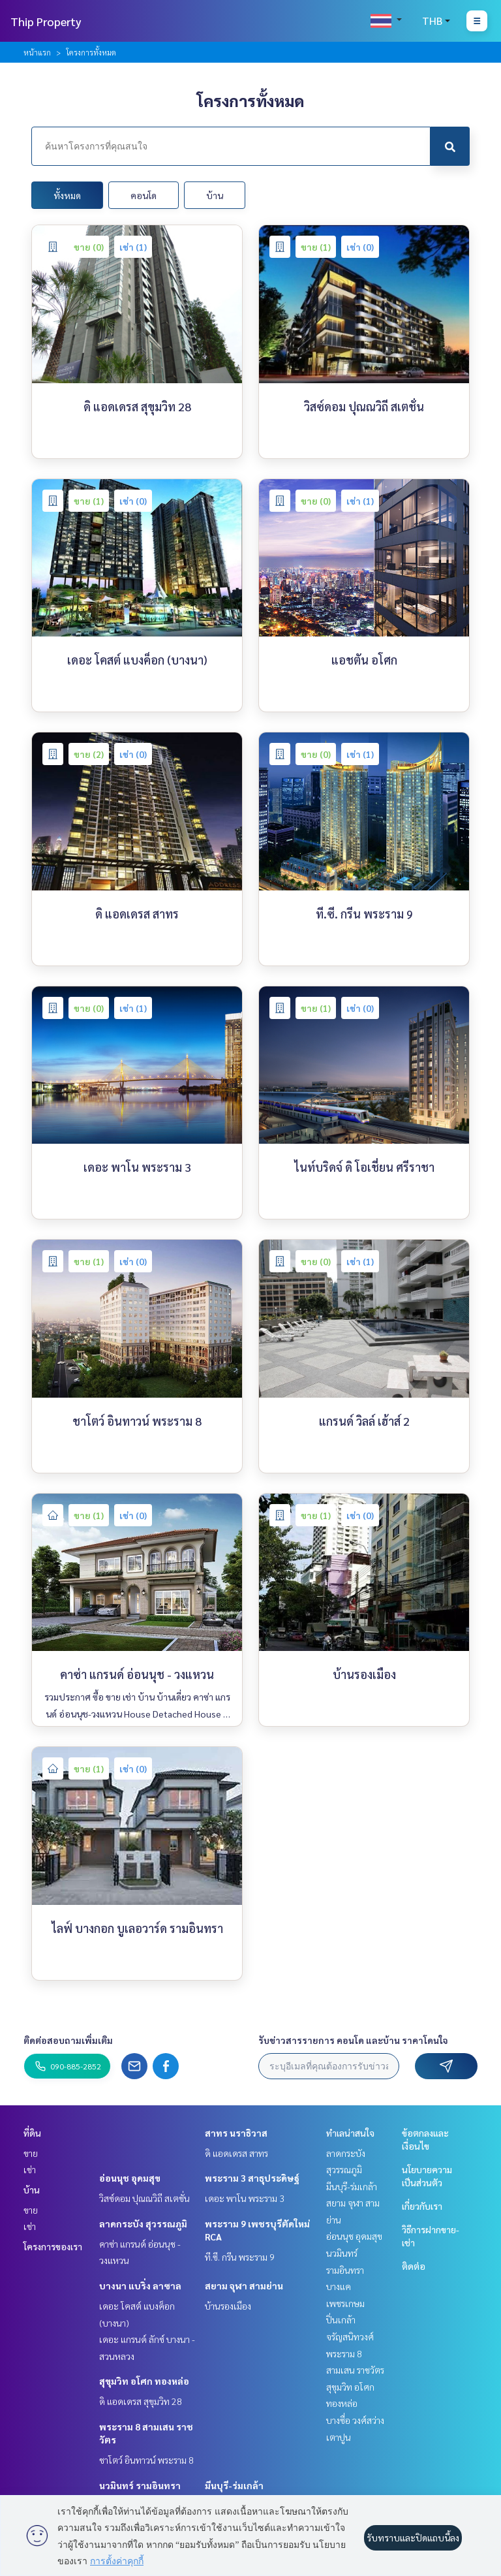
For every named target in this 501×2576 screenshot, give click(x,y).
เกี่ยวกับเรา (422, 2206)
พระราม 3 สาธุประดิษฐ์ (252, 2178)
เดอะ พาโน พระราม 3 (244, 2198)
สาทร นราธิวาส (236, 2133)
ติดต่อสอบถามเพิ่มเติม (68, 2040)
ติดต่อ (413, 2266)
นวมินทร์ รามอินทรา (140, 2485)
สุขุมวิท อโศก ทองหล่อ (144, 2381)
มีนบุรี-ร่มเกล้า (234, 2485)
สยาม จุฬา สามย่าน (244, 2285)
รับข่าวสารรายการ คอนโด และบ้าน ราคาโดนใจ (353, 2040)
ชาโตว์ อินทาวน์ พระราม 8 (146, 2460)
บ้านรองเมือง (228, 2306)
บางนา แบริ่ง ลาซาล (140, 2285)
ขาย (30, 2153)
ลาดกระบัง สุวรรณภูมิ (143, 2223)
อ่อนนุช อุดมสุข (129, 2178)
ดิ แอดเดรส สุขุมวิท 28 (140, 2401)
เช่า (29, 2169)
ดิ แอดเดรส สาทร (236, 2153)
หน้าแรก (37, 52)
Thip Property (46, 21)
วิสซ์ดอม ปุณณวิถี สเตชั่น (144, 2198)
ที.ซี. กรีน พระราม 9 (240, 2257)
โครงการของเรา (52, 2246)
